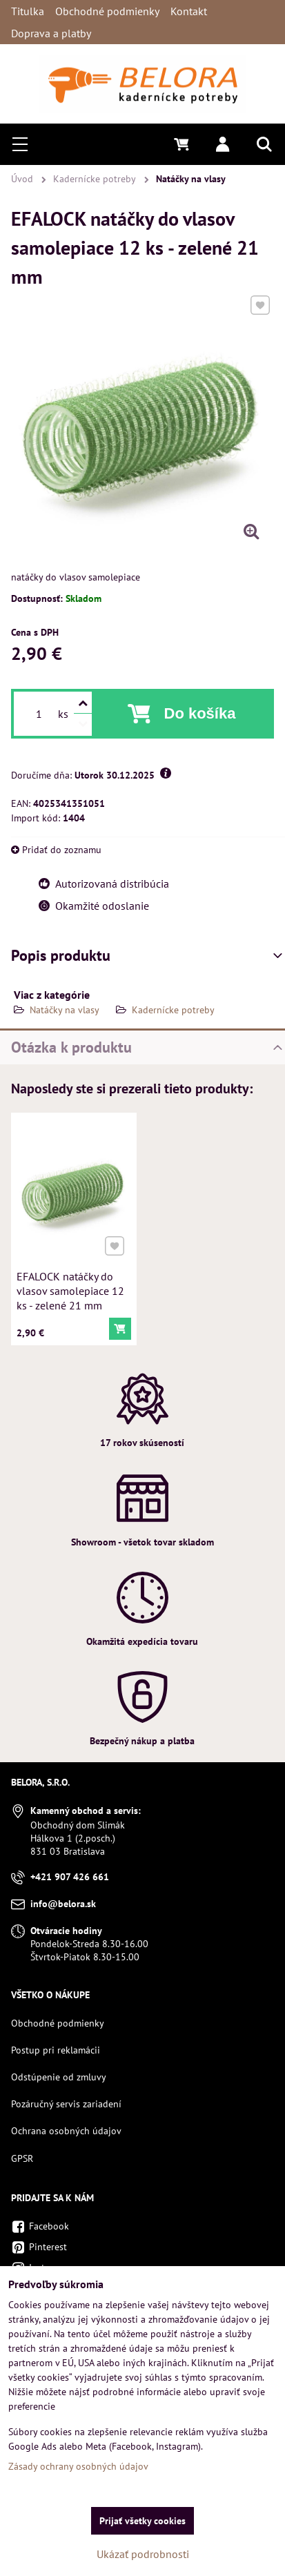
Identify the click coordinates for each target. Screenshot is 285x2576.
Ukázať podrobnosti (143, 2554)
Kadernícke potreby (173, 1010)
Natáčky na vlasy (64, 1010)
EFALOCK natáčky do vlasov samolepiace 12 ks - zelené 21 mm (71, 1288)
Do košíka (200, 713)
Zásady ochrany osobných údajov (78, 2466)
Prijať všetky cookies (142, 2521)
